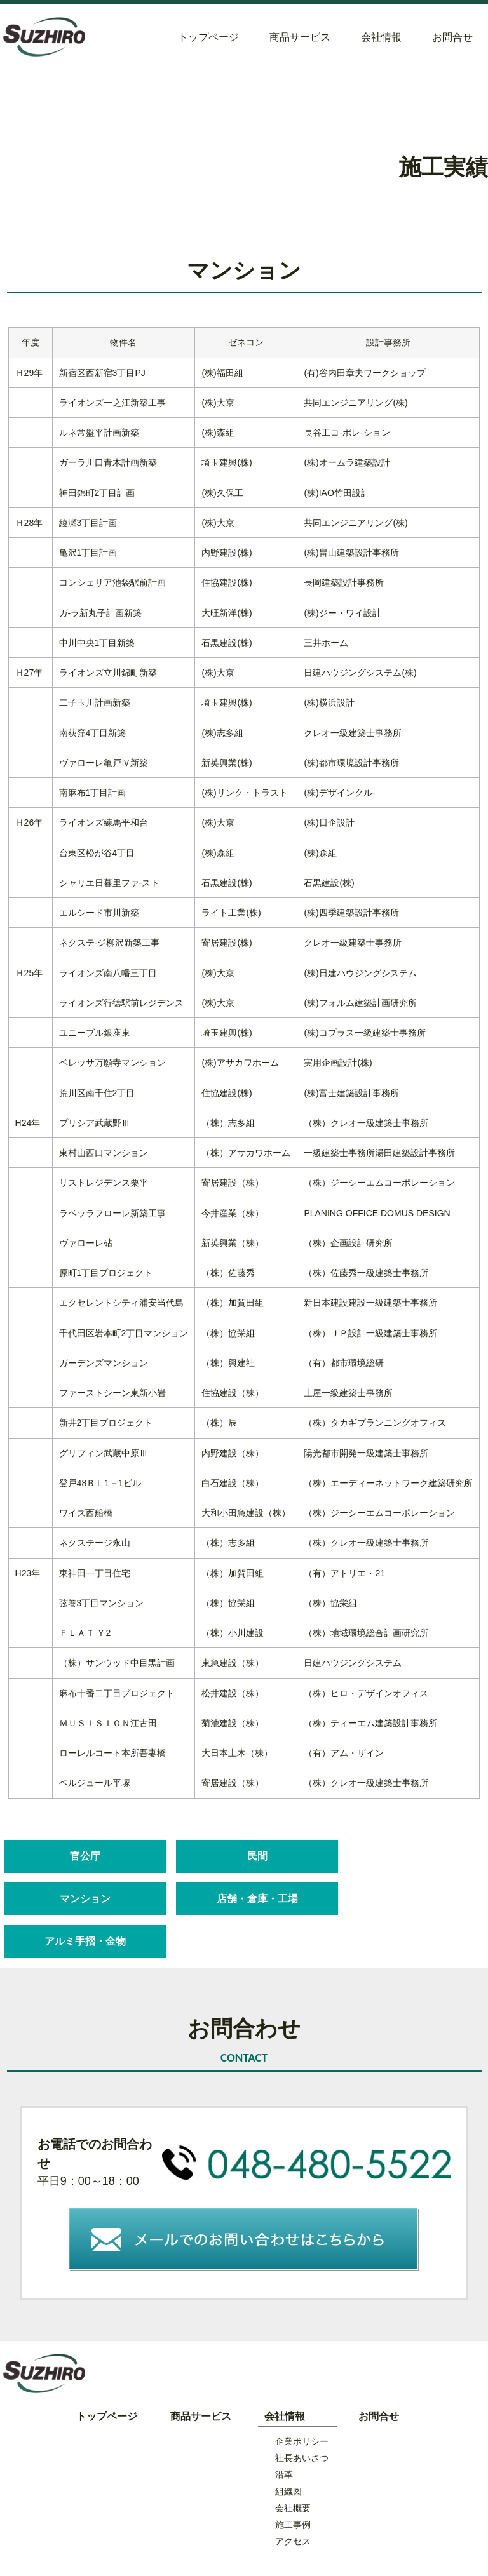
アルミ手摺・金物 (241, 1898)
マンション (402, 1856)
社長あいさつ (302, 2415)
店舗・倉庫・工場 (80, 1898)
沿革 (284, 2432)
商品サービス (299, 37)
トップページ (208, 37)
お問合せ (452, 37)
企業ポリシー (302, 2398)
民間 (241, 1856)
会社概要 (293, 2465)
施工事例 (293, 2482)
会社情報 (381, 37)
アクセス (293, 2498)
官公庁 (80, 1856)
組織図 (288, 2448)
